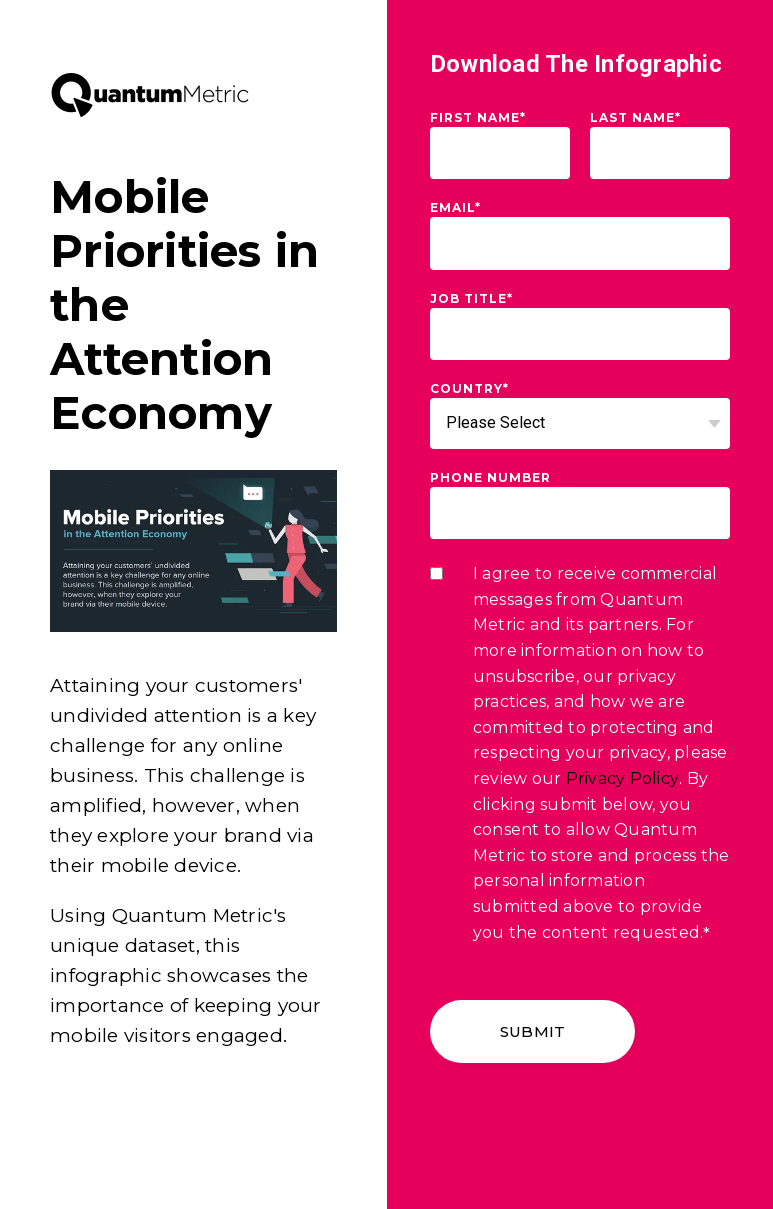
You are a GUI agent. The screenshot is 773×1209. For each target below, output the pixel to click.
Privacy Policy (623, 778)
